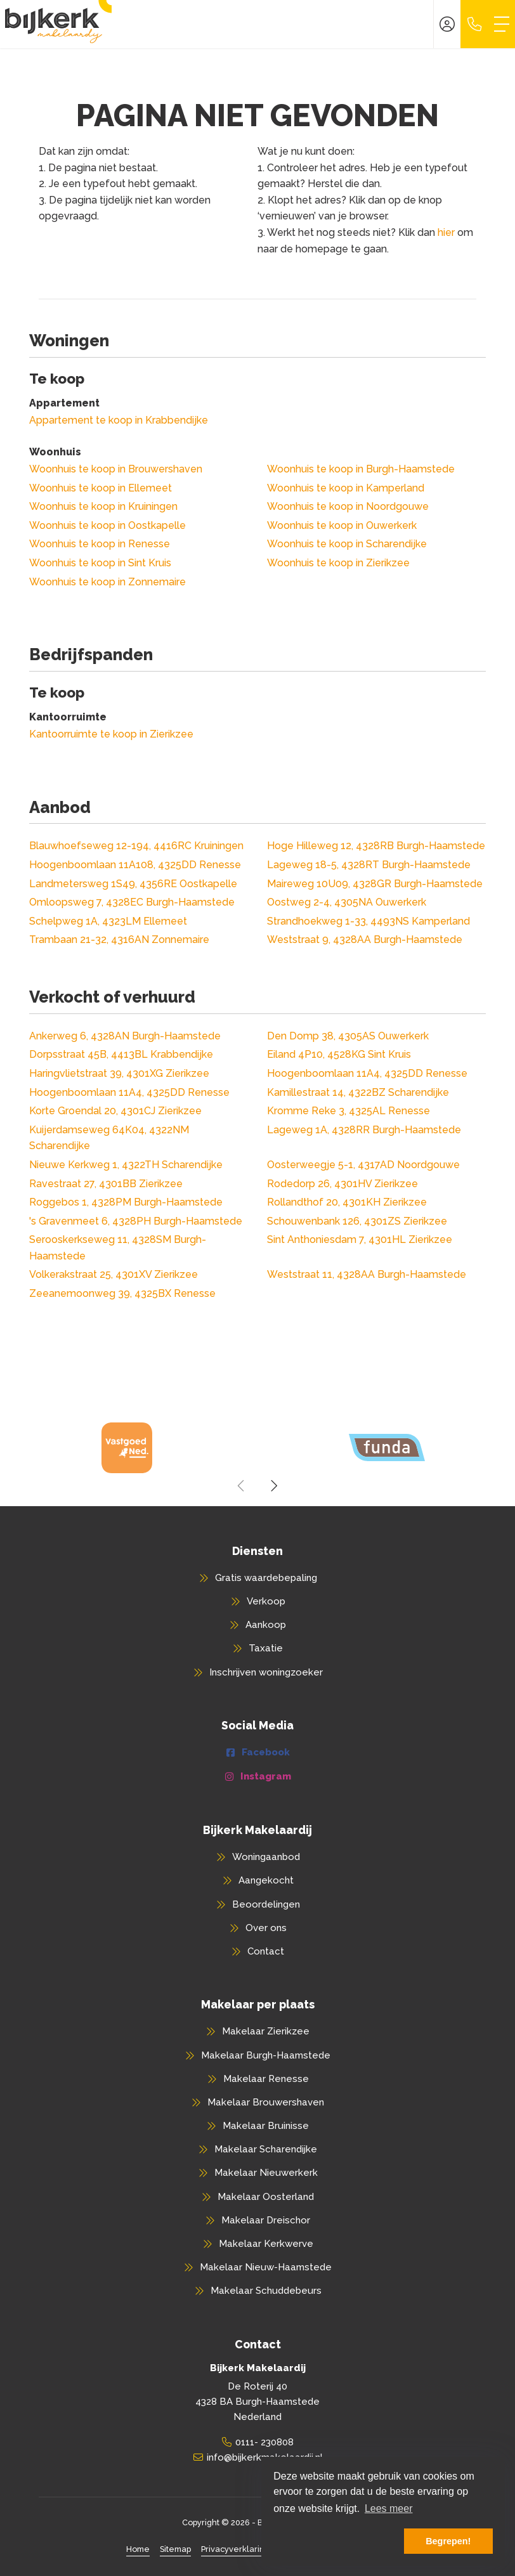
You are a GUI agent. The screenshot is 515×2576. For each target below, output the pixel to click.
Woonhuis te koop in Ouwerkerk (342, 525)
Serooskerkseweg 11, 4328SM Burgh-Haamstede (117, 1247)
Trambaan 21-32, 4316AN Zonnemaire (119, 939)
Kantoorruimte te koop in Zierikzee (111, 734)
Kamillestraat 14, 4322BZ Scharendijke (358, 1092)
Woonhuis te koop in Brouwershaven (115, 469)
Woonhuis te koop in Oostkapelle (107, 525)
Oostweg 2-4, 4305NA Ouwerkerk (346, 902)
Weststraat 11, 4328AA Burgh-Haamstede (366, 1274)
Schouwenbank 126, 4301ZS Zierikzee (357, 1221)
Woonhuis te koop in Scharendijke (347, 544)
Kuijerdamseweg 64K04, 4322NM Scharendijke (109, 1138)
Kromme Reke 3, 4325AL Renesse (348, 1111)
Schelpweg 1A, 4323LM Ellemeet (108, 921)
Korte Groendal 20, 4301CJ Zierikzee (115, 1111)
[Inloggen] (447, 24)
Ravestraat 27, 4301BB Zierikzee (106, 1184)
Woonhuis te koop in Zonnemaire (107, 582)
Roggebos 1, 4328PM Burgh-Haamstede (126, 1202)
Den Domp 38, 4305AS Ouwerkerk (348, 1036)
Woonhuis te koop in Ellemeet (100, 488)
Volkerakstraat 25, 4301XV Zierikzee (113, 1274)
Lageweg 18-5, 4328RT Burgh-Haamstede (369, 865)
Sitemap (175, 2549)
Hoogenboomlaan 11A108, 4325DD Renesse (135, 865)
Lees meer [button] (389, 2508)
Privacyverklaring (235, 2549)
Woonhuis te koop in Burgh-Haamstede (361, 469)
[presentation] (241, 1486)
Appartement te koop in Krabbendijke (118, 420)
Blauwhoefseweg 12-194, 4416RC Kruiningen (136, 846)
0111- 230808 (264, 2442)
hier (446, 232)
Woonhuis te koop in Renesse (99, 544)
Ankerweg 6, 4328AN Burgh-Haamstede (125, 1036)
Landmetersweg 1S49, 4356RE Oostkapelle (133, 884)
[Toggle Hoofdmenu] (501, 24)
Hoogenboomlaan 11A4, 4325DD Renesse (367, 1073)
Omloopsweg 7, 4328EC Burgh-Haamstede (132, 902)
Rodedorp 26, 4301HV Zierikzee (342, 1184)
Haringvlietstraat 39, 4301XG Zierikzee (119, 1073)
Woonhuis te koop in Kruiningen (103, 506)
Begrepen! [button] (448, 2541)
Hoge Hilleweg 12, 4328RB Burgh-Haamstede (376, 846)
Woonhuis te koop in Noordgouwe (348, 506)
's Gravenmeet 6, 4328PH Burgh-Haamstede (135, 1221)
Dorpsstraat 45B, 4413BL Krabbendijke (121, 1054)
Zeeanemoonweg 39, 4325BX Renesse (122, 1293)
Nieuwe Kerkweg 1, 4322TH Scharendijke (126, 1165)
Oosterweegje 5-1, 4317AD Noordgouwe (363, 1165)
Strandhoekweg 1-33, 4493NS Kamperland (368, 921)
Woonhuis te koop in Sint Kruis (100, 563)
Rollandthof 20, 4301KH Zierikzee (347, 1202)
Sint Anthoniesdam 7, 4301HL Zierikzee (359, 1239)
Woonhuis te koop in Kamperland (345, 488)
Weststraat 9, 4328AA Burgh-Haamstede (364, 939)
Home (138, 2549)
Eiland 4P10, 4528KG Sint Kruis (339, 1054)
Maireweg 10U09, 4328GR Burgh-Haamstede (375, 884)
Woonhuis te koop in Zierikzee (338, 563)
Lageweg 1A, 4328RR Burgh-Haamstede (364, 1130)
